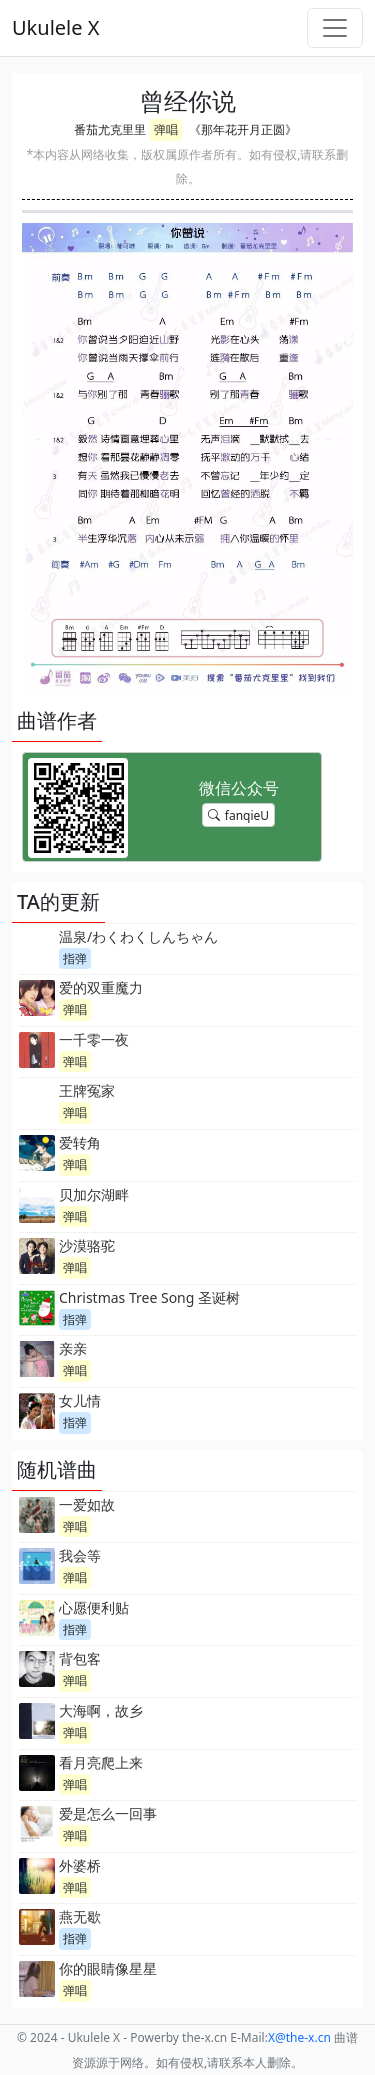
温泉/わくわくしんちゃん (138, 936)
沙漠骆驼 (87, 1245)
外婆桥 (80, 1865)
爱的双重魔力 (101, 987)
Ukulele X (55, 27)
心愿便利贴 (94, 1607)
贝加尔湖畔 (94, 1194)
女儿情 (80, 1400)
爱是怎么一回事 (108, 1813)
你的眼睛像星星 (108, 1968)
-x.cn (299, 2037)
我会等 (80, 1555)
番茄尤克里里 (110, 129)
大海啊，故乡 (101, 1710)
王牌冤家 (87, 1090)
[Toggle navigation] (335, 28)
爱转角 (80, 1142)
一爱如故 (87, 1504)
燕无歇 (80, 1916)
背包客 (80, 1658)
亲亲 (73, 1348)
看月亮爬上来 (101, 1762)
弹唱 (166, 129)
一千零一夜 (94, 1039)
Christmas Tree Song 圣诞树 (149, 1297)
